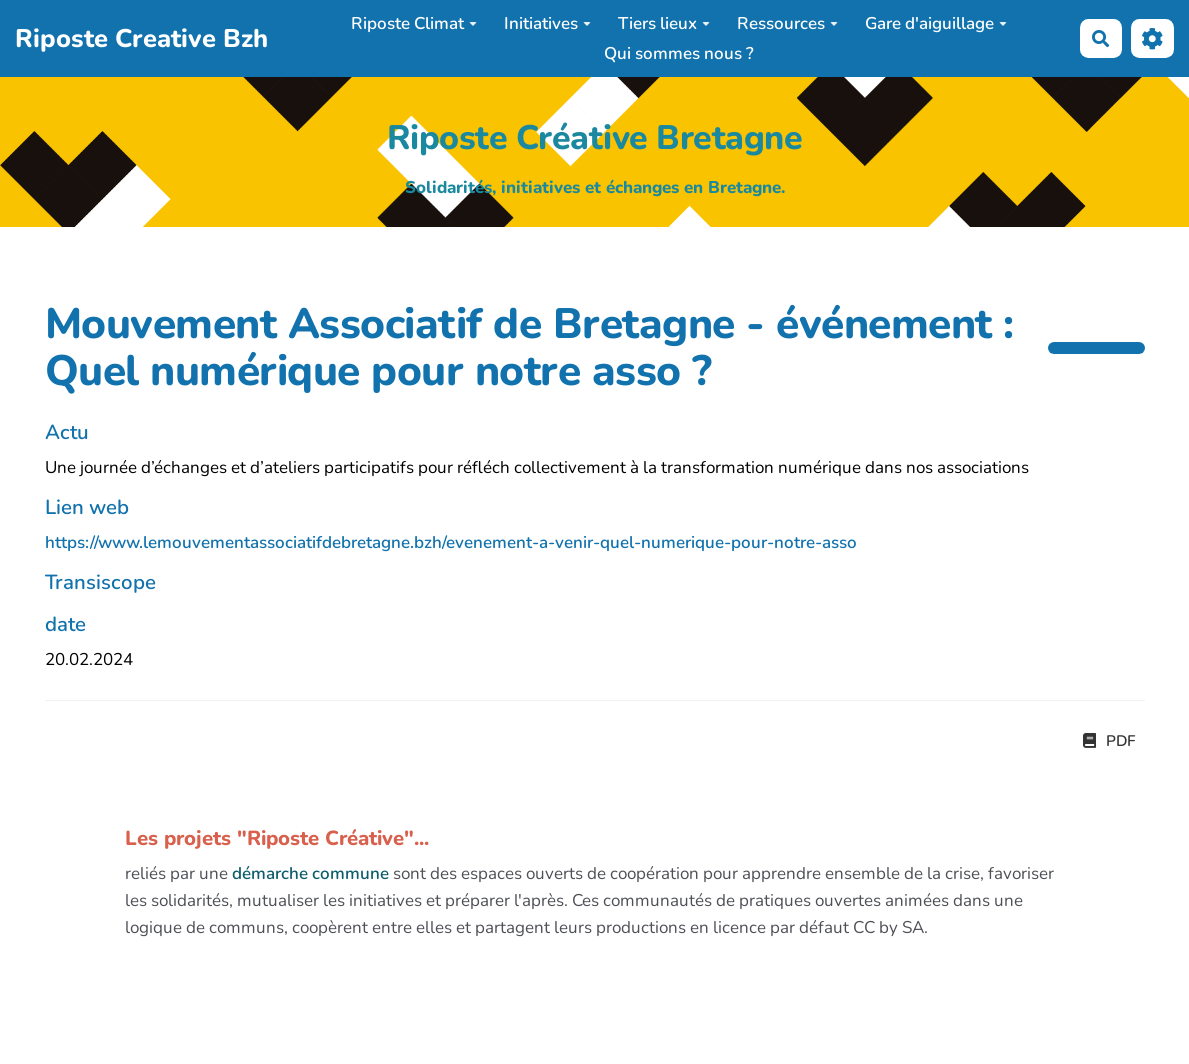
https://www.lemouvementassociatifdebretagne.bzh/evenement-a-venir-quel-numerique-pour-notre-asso (451, 542)
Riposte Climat (414, 23)
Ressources (787, 23)
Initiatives (547, 23)
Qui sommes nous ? (679, 53)
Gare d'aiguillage (936, 23)
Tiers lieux (664, 23)
